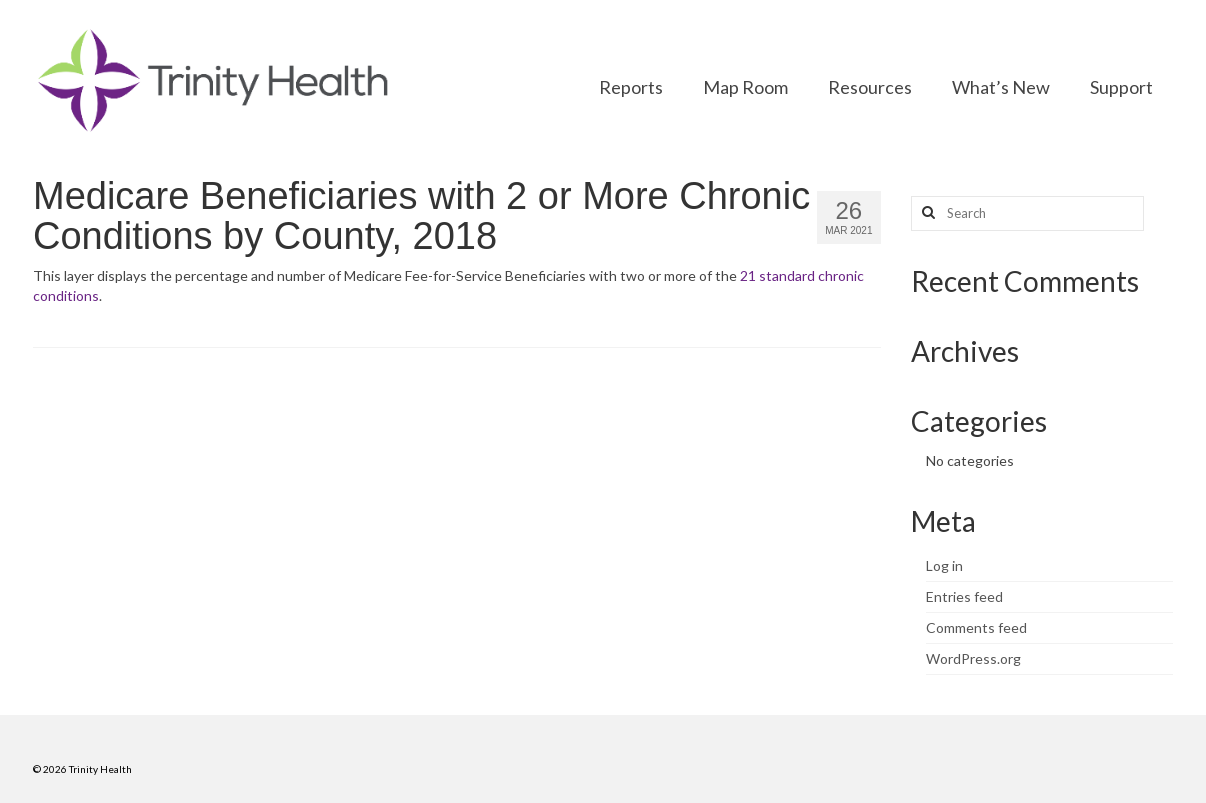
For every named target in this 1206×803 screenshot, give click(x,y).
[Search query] (1027, 213)
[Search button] (926, 213)
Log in (944, 565)
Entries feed (964, 596)
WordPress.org (973, 658)
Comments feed (976, 627)
